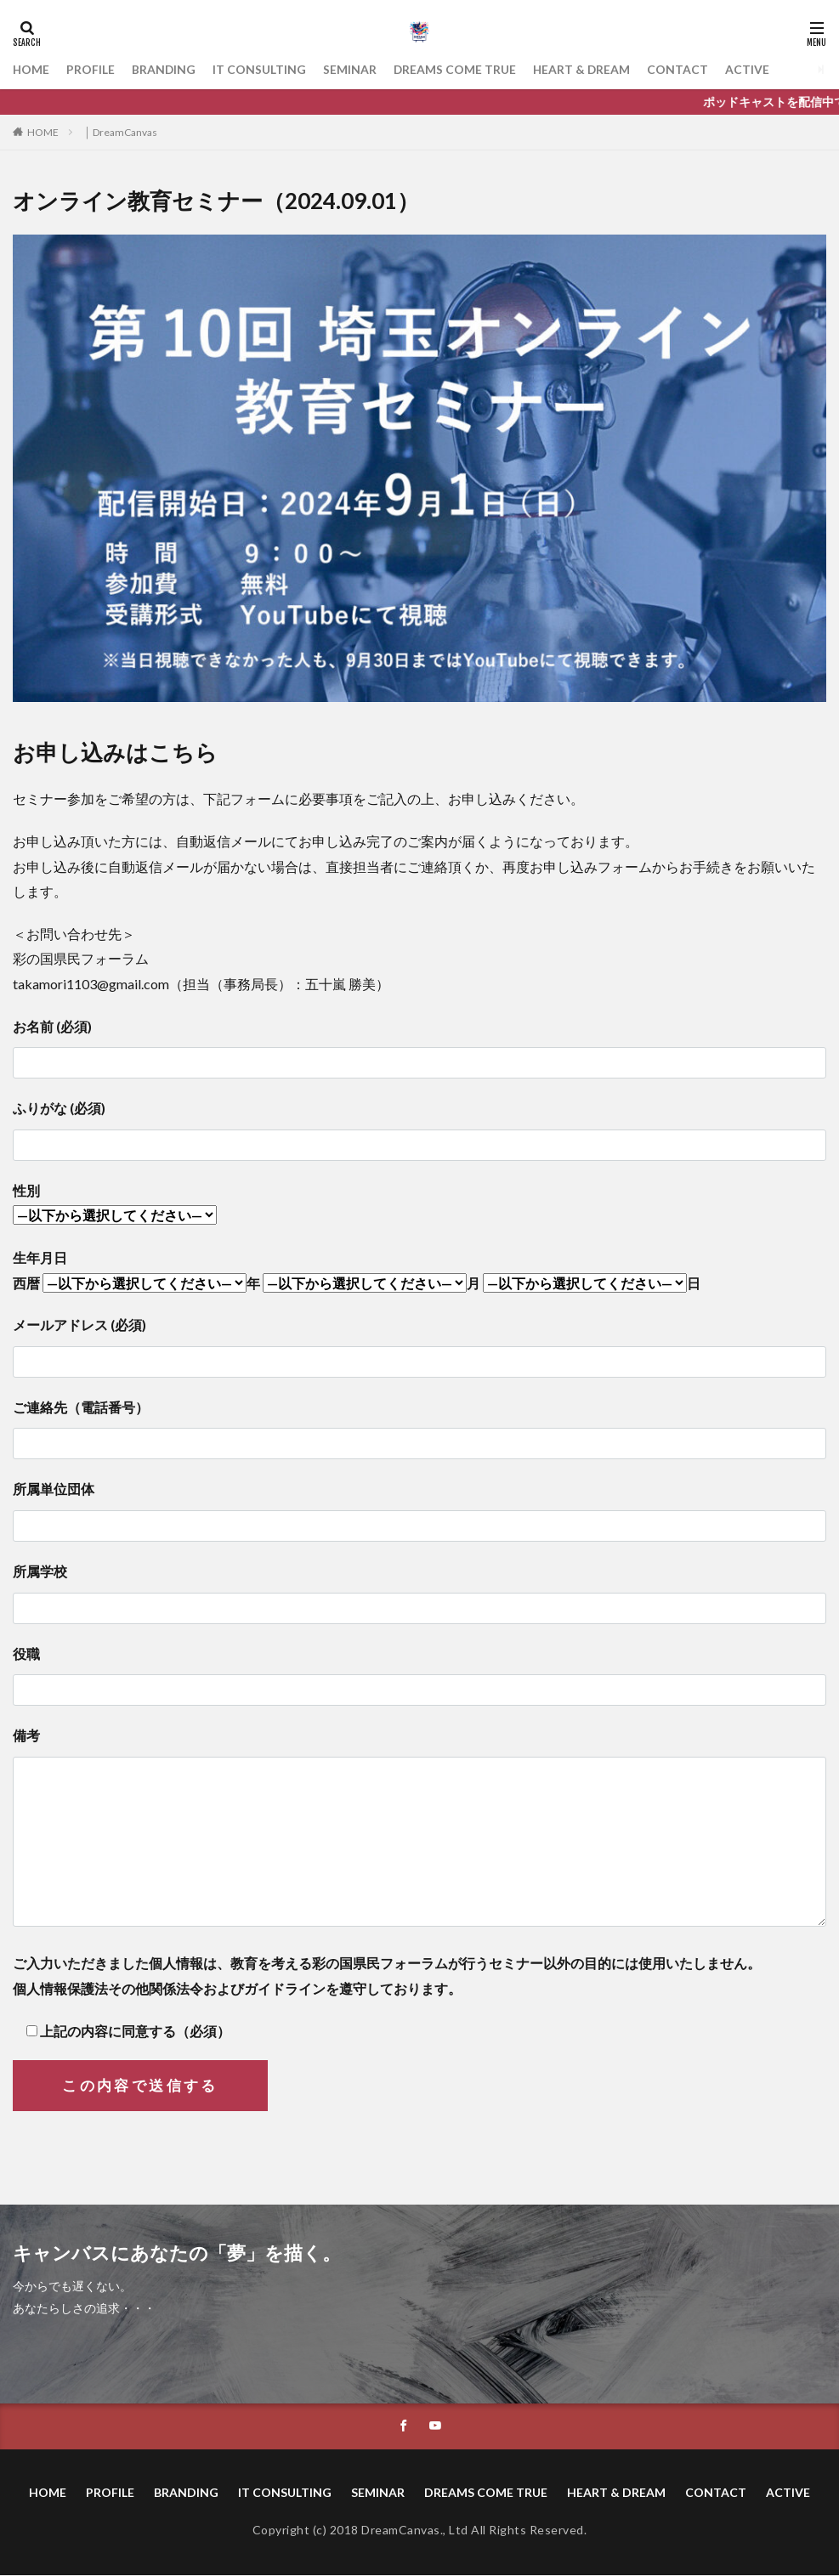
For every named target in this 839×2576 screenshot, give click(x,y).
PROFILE (91, 69)
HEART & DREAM (585, 69)
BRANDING (165, 69)
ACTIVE (751, 69)
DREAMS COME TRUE (457, 69)
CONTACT (681, 69)
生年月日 (40, 1257)
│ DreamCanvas (120, 132)
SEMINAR (351, 69)
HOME (31, 69)
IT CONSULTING (261, 69)
